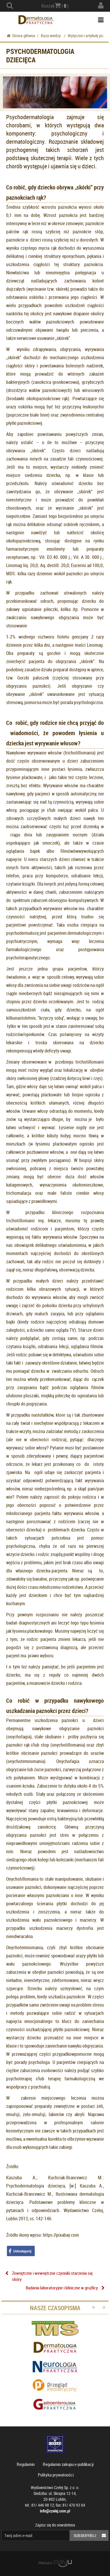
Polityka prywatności (56, 2475)
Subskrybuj (91, 2535)
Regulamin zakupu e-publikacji (68, 2464)
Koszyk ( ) (55, 5)
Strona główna (21, 35)
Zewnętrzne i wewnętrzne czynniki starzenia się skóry (52, 2276)
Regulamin (26, 2464)
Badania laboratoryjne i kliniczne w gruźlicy (62, 2288)
